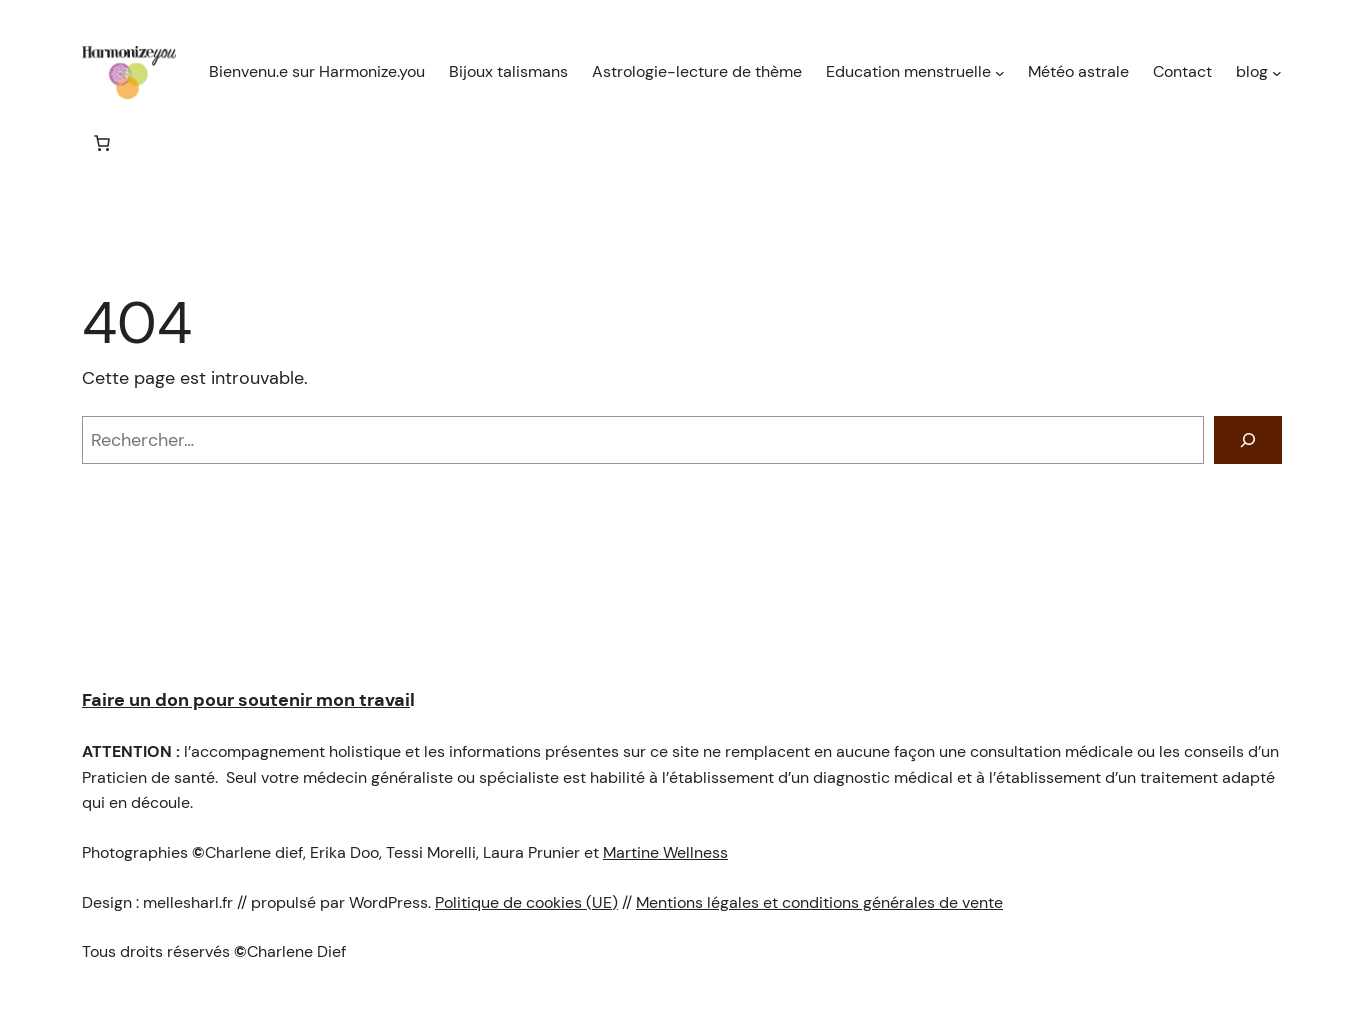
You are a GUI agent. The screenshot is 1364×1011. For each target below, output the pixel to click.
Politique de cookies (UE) (526, 902)
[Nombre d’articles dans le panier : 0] (102, 143)
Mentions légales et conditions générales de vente (819, 902)
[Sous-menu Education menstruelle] (1000, 73)
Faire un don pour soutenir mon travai (246, 700)
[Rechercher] (1248, 440)
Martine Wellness (665, 852)
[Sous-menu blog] (1277, 73)
